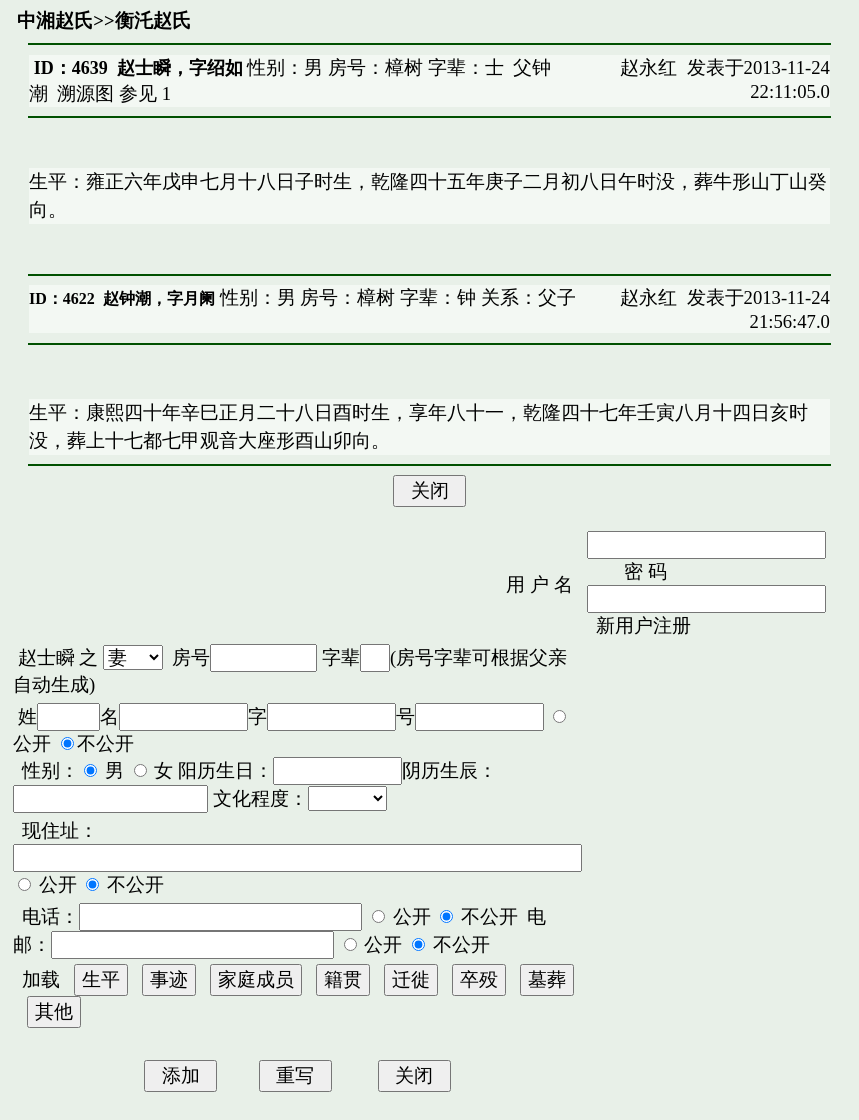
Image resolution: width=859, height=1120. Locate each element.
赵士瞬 (46, 657)
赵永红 (648, 67)
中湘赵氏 (55, 20)
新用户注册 (643, 625)
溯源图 (85, 93)
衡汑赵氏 (153, 20)
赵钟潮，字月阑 (159, 298)
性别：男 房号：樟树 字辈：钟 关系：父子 (395, 297)
